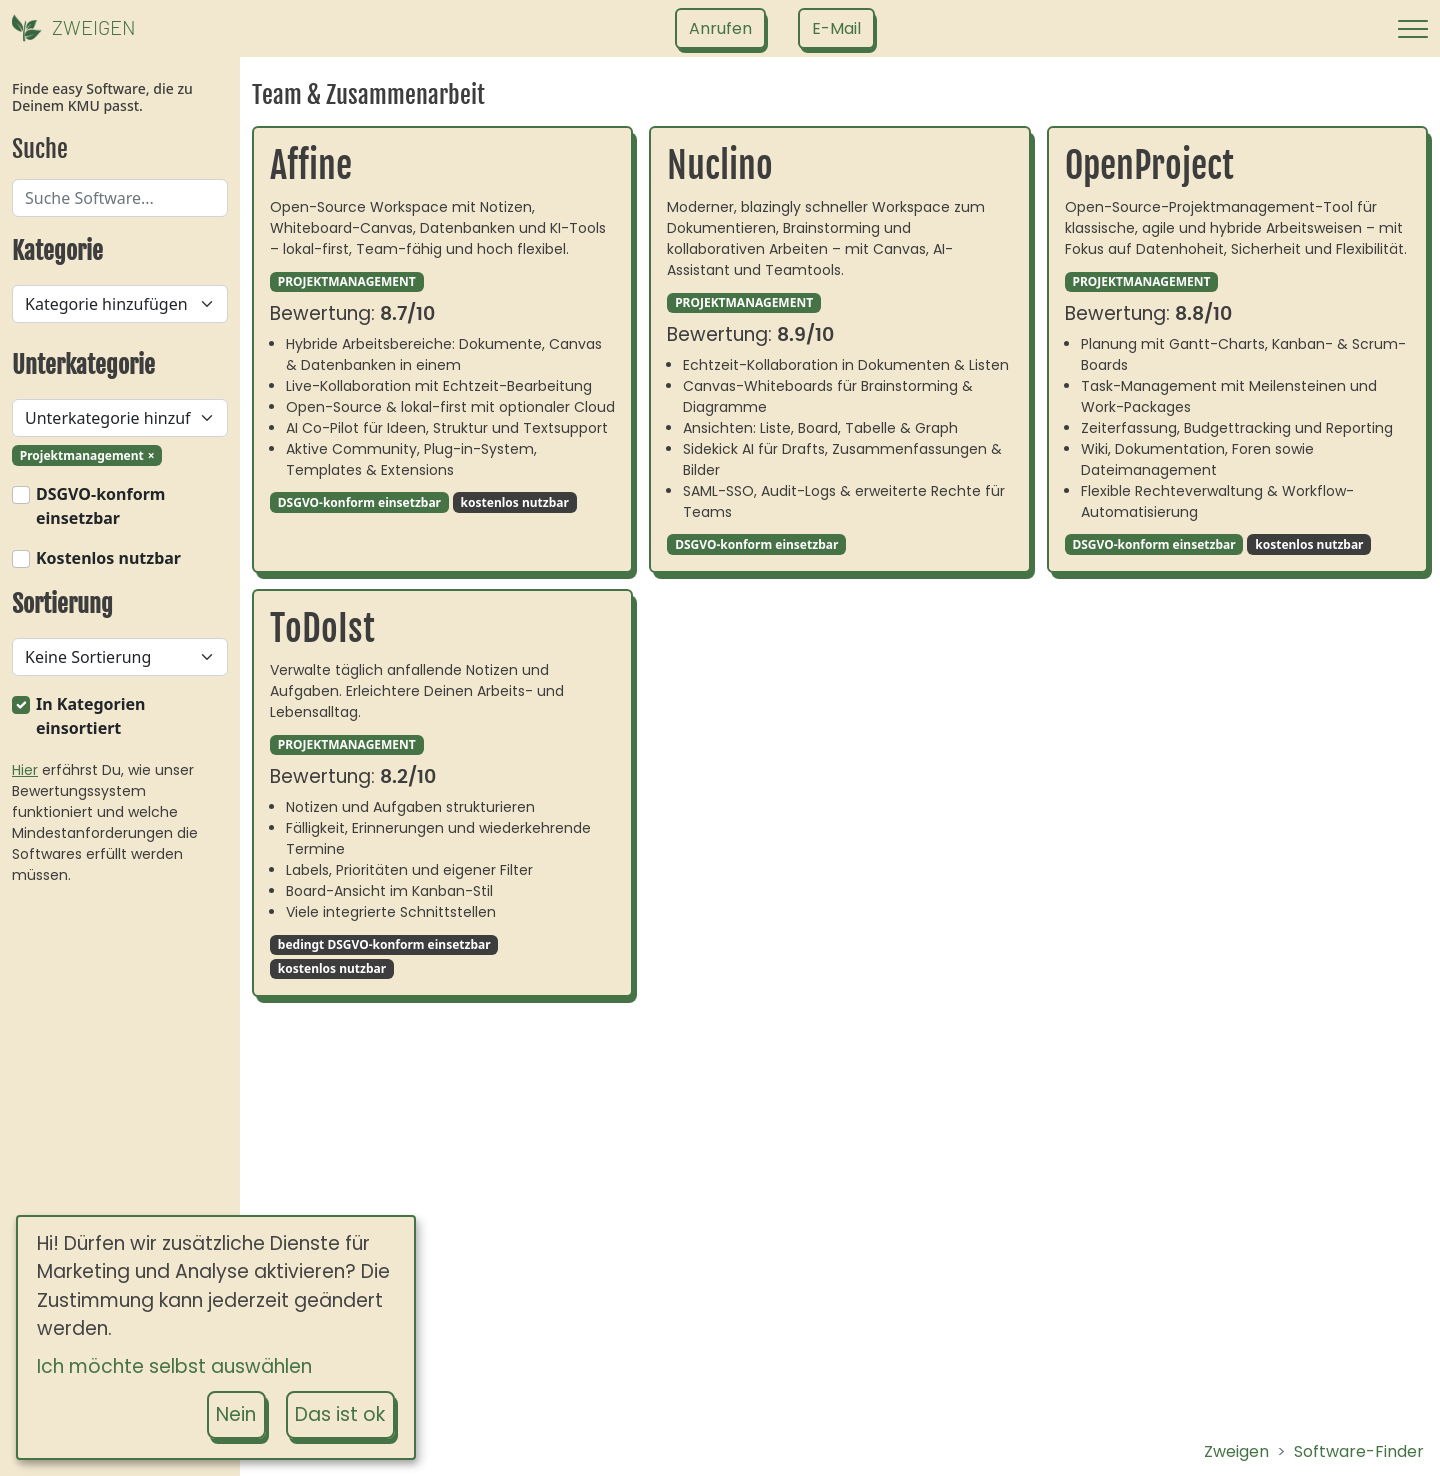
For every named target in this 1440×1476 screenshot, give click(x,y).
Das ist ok (340, 1414)
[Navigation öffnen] (1413, 29)
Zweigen (1236, 1451)
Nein (236, 1414)
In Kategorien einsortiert (91, 716)
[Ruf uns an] (720, 28)
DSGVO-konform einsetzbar (100, 506)
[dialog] (216, 1337)
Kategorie (57, 251)
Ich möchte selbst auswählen (174, 1366)
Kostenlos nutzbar (108, 558)
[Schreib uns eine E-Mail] (836, 28)
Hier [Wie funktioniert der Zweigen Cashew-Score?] (25, 770)
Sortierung (62, 604)
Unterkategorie (83, 365)
